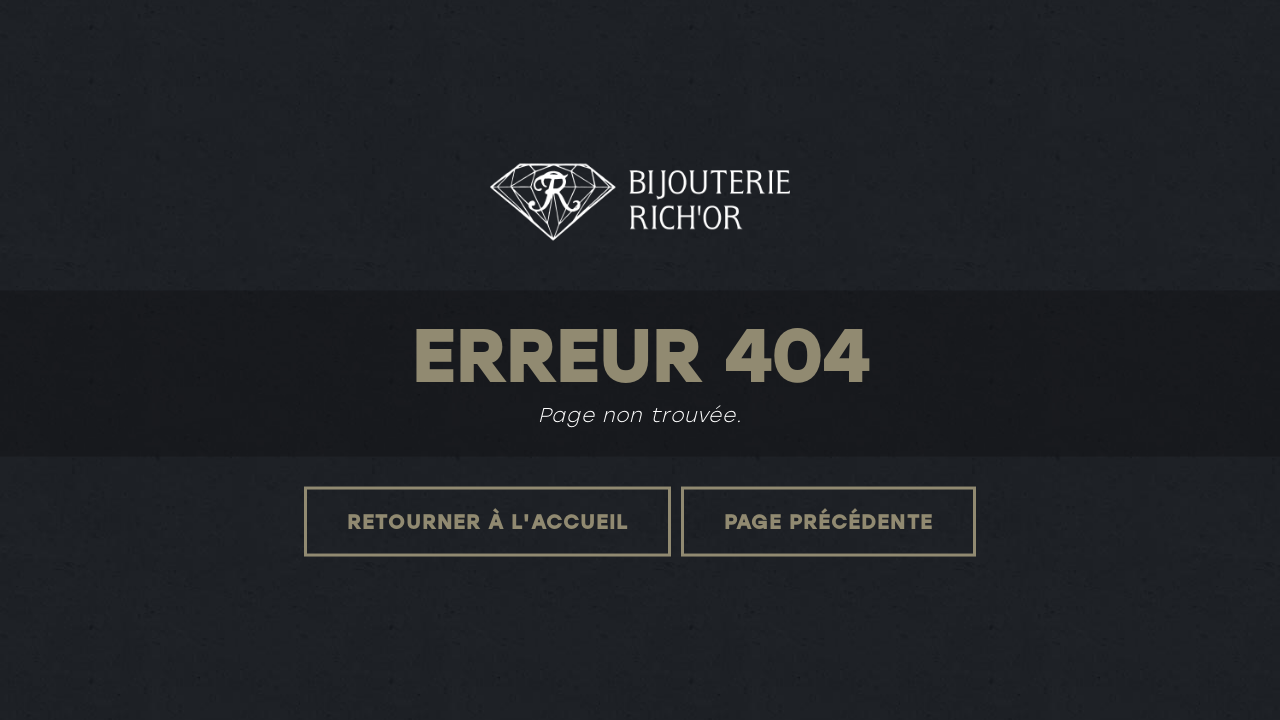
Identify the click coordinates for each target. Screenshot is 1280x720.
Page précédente (828, 521)
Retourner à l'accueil (487, 521)
